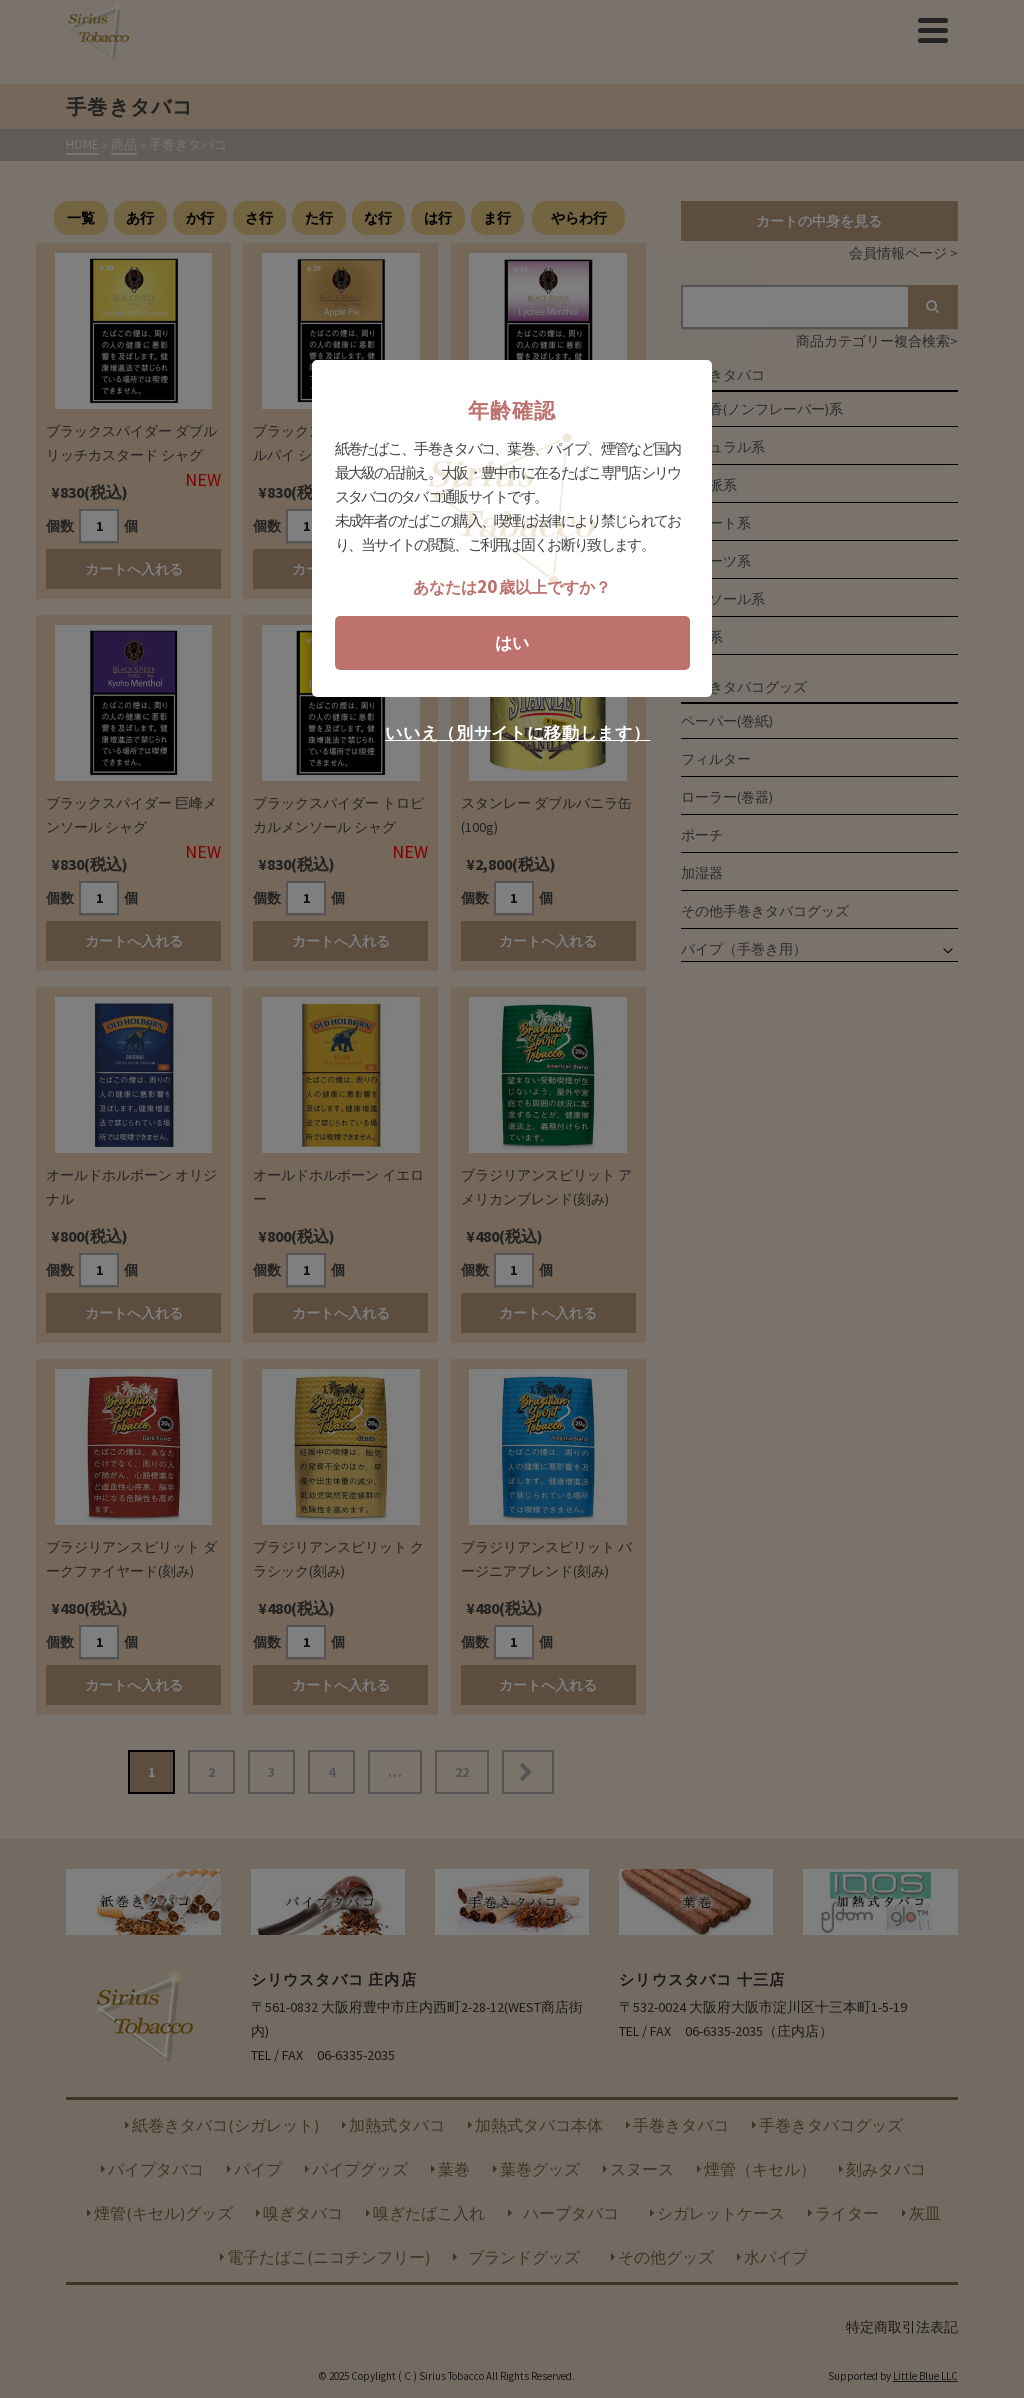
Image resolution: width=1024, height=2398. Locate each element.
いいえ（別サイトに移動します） (517, 733)
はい (512, 643)
